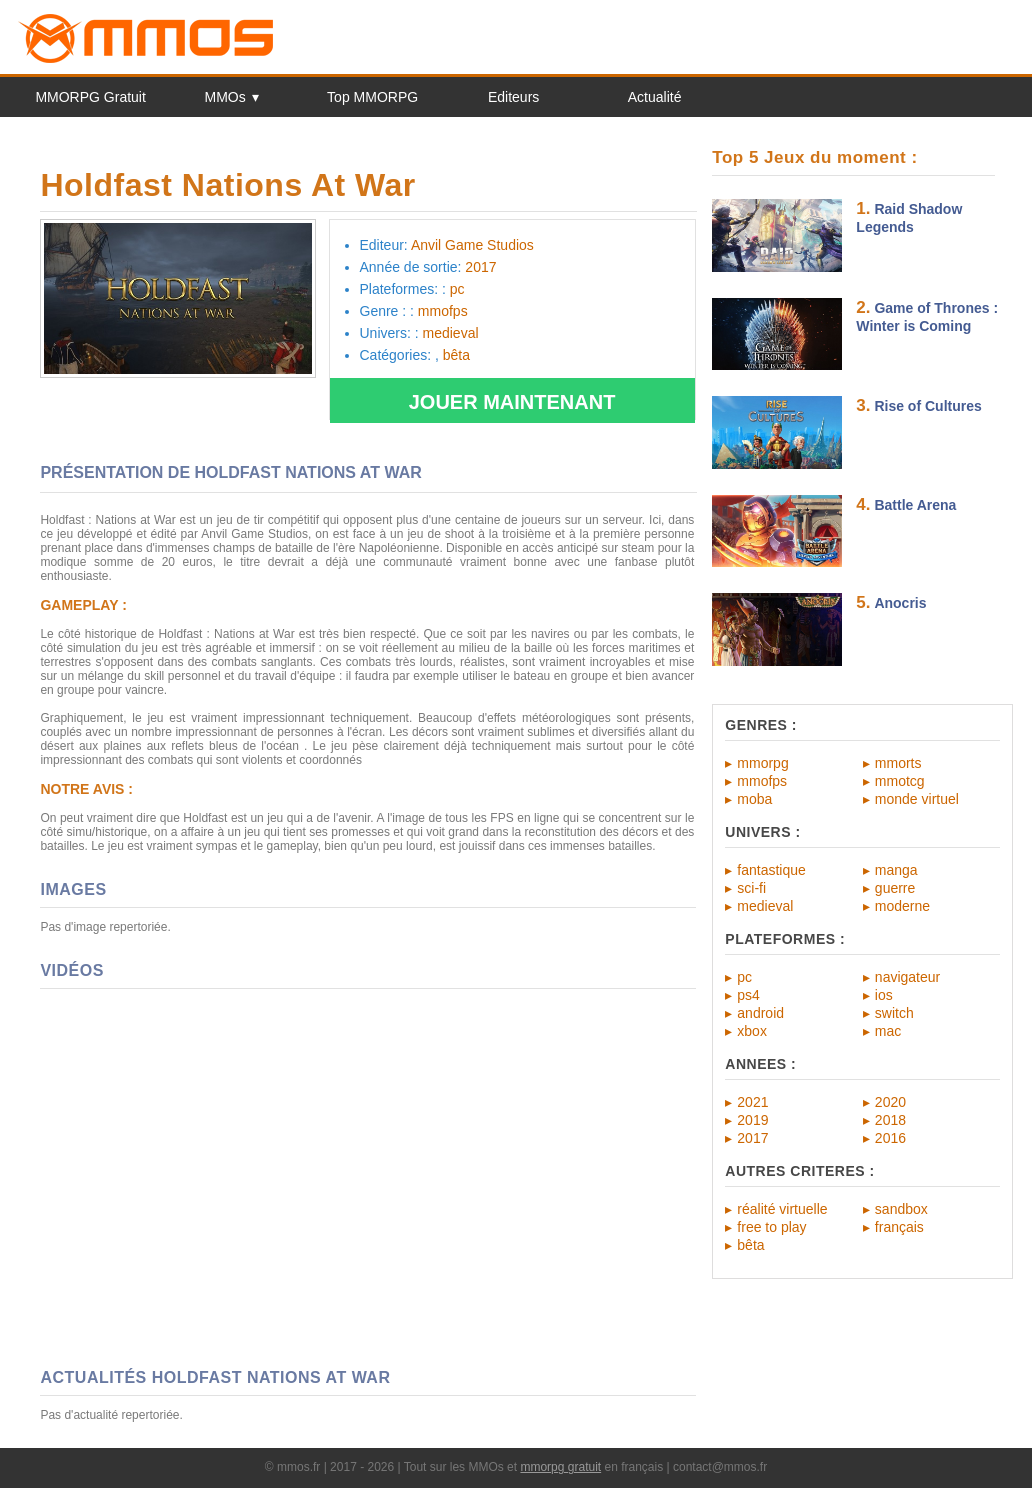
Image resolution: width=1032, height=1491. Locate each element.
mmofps (762, 781)
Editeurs (513, 97)
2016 (890, 1138)
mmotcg (900, 781)
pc (744, 977)
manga (896, 870)
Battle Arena (915, 505)
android (760, 1013)
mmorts (898, 763)
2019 (752, 1120)
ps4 (748, 995)
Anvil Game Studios (472, 245)
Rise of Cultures (927, 406)
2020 (890, 1102)
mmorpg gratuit (560, 1467)
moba (754, 799)
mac (888, 1031)
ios (884, 995)
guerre (895, 888)
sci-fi (751, 888)
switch (894, 1013)
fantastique (771, 870)
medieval (765, 906)
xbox (752, 1031)
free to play (771, 1227)
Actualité (655, 97)
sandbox (901, 1209)
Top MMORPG (372, 97)
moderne (902, 906)
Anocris (900, 603)
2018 (890, 1120)
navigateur (907, 977)
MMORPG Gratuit (90, 97)
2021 (752, 1102)
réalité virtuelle (782, 1209)
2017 (752, 1138)
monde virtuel (917, 799)
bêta (750, 1245)
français (899, 1227)
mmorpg (762, 763)
